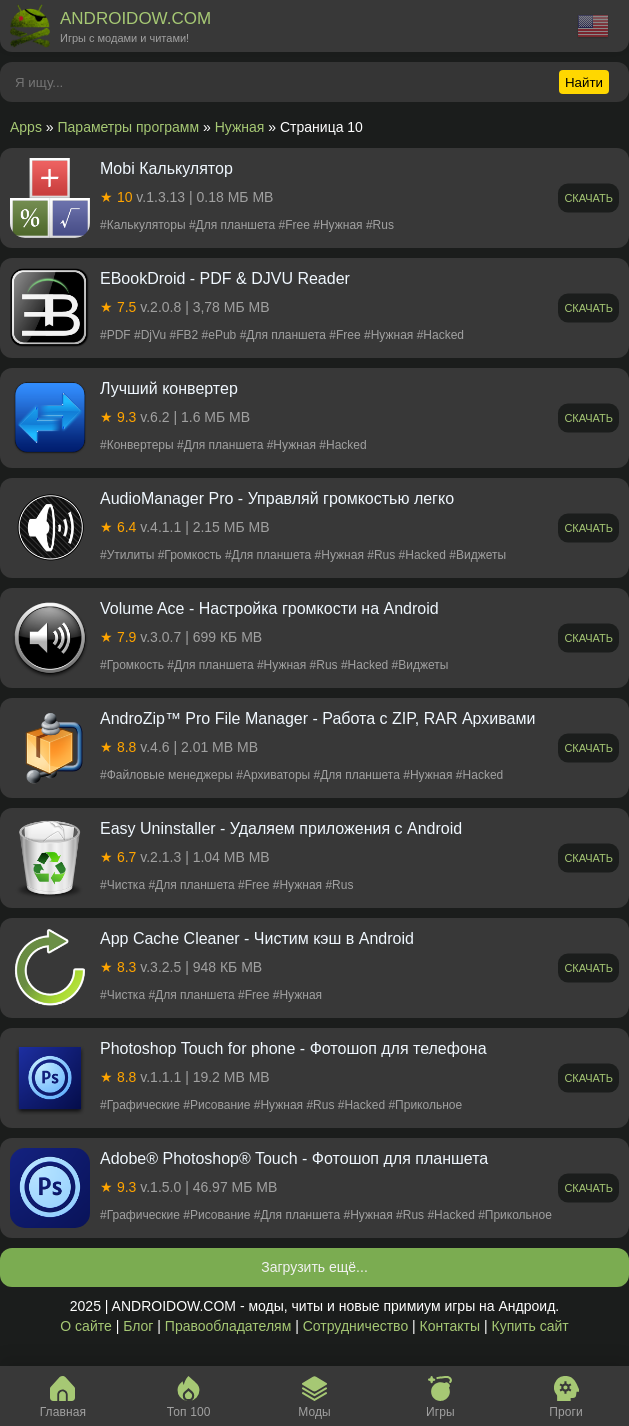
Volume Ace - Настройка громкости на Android (269, 608)
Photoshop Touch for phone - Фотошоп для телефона (293, 1048)
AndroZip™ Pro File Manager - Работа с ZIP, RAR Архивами (317, 718)
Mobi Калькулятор (166, 168)
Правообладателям (228, 1326)
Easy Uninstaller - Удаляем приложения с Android (281, 828)
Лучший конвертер (169, 388)
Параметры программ (129, 127)
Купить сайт (530, 1326)
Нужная (240, 127)
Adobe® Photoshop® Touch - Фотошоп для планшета (294, 1158)
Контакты (450, 1326)
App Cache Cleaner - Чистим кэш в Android (257, 938)
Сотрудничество (355, 1326)
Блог (138, 1326)
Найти (584, 82)
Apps (26, 127)
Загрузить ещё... (314, 1267)
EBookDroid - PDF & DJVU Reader (225, 278)
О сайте (85, 1326)
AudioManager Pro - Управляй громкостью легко (277, 498)
